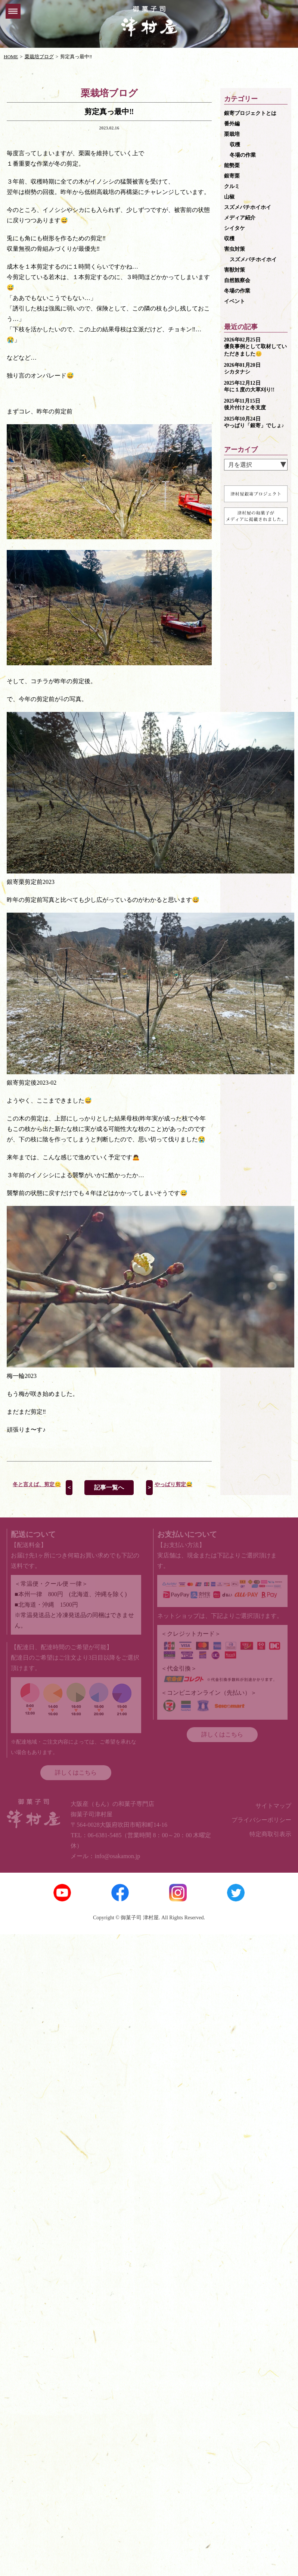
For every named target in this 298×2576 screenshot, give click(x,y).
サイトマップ (273, 1806)
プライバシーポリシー (261, 1820)
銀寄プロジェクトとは (250, 113)
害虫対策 (234, 249)
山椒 (229, 197)
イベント (234, 301)
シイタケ (234, 228)
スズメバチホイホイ (247, 207)
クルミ (232, 186)
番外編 (232, 123)
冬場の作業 (243, 155)
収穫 (235, 144)
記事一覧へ (109, 1487)
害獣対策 (234, 270)
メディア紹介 (239, 218)
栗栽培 (232, 134)
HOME (11, 56)
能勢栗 (232, 165)
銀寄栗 (232, 176)
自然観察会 (237, 280)
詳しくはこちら (76, 1772)
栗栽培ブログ (39, 56)
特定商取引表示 (270, 1834)
